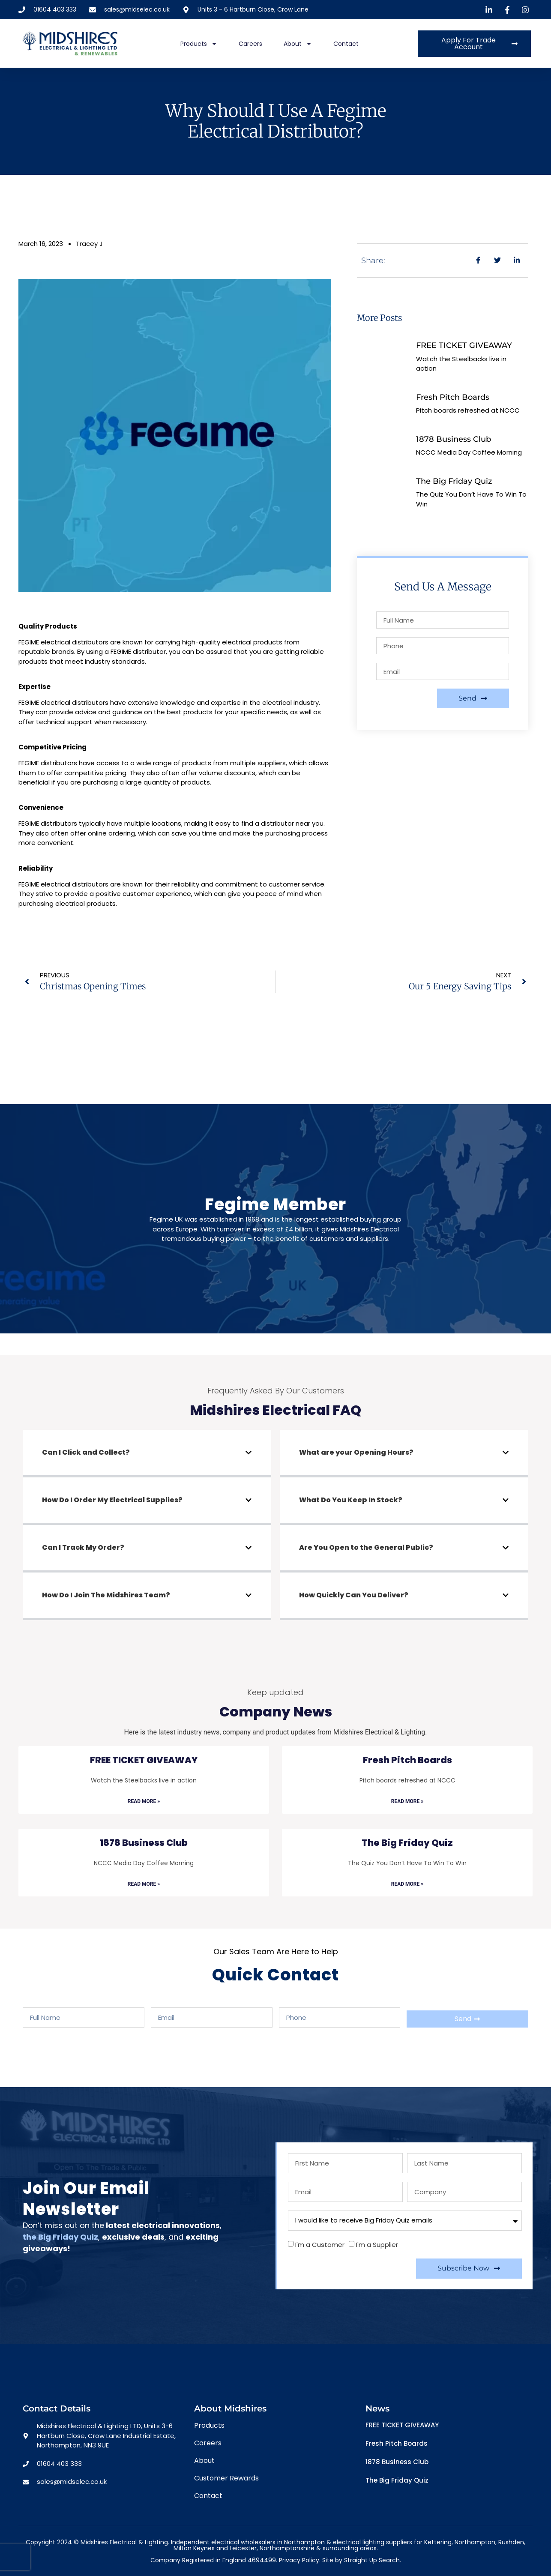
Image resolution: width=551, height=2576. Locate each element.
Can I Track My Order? (83, 1547)
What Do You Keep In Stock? (350, 1500)
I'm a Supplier (377, 2244)
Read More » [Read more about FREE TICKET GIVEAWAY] (144, 1801)
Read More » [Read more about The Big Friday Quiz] (407, 1884)
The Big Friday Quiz (454, 481)
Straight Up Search (372, 2560)
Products (198, 43)
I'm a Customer (319, 2244)
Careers (250, 43)
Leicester (243, 2548)
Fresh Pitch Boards (452, 397)
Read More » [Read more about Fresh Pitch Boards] (407, 1801)
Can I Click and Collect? (86, 1452)
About (298, 43)
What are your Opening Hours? (356, 1452)
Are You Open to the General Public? (366, 1547)
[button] (147, 1453)
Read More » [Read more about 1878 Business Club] (144, 1884)
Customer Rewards (226, 2478)
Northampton (475, 2542)
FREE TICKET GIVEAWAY (464, 345)
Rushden (511, 2542)
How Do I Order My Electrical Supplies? (112, 1500)
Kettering (438, 2542)
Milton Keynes (194, 2548)
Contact (346, 43)
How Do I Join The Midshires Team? (106, 1595)
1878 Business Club (453, 439)
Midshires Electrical (369, 1229)
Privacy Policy (299, 2560)
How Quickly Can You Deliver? (353, 1595)
